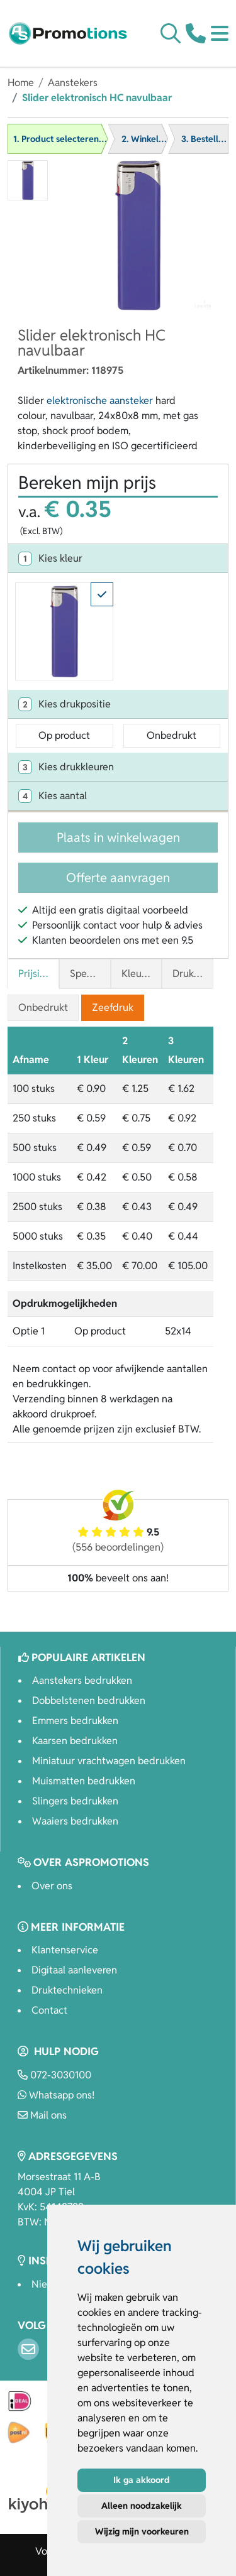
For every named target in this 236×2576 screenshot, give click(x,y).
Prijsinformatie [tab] (38, 973)
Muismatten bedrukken (83, 1780)
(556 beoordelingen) (118, 1547)
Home (21, 82)
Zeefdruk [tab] (112, 1007)
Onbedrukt (171, 735)
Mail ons (42, 2115)
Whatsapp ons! (56, 2095)
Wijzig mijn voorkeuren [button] (142, 2531)
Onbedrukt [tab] (43, 1007)
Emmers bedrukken (75, 1720)
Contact (49, 2010)
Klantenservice (64, 1950)
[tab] (118, 558)
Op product (64, 735)
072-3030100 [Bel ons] (54, 2075)
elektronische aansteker (100, 400)
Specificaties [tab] (90, 973)
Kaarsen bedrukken (75, 1740)
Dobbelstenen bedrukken (88, 1700)
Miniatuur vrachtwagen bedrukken (109, 1760)
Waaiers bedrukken (75, 1821)
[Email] (28, 2349)
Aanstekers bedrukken (82, 1680)
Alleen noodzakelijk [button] (141, 2505)
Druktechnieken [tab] (192, 973)
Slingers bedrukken (75, 1801)
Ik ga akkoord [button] (141, 2480)
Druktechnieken (67, 1990)
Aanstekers (73, 82)
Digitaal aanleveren (74, 1970)
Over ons (51, 1885)
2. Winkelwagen (153, 139)
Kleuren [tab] (138, 973)
